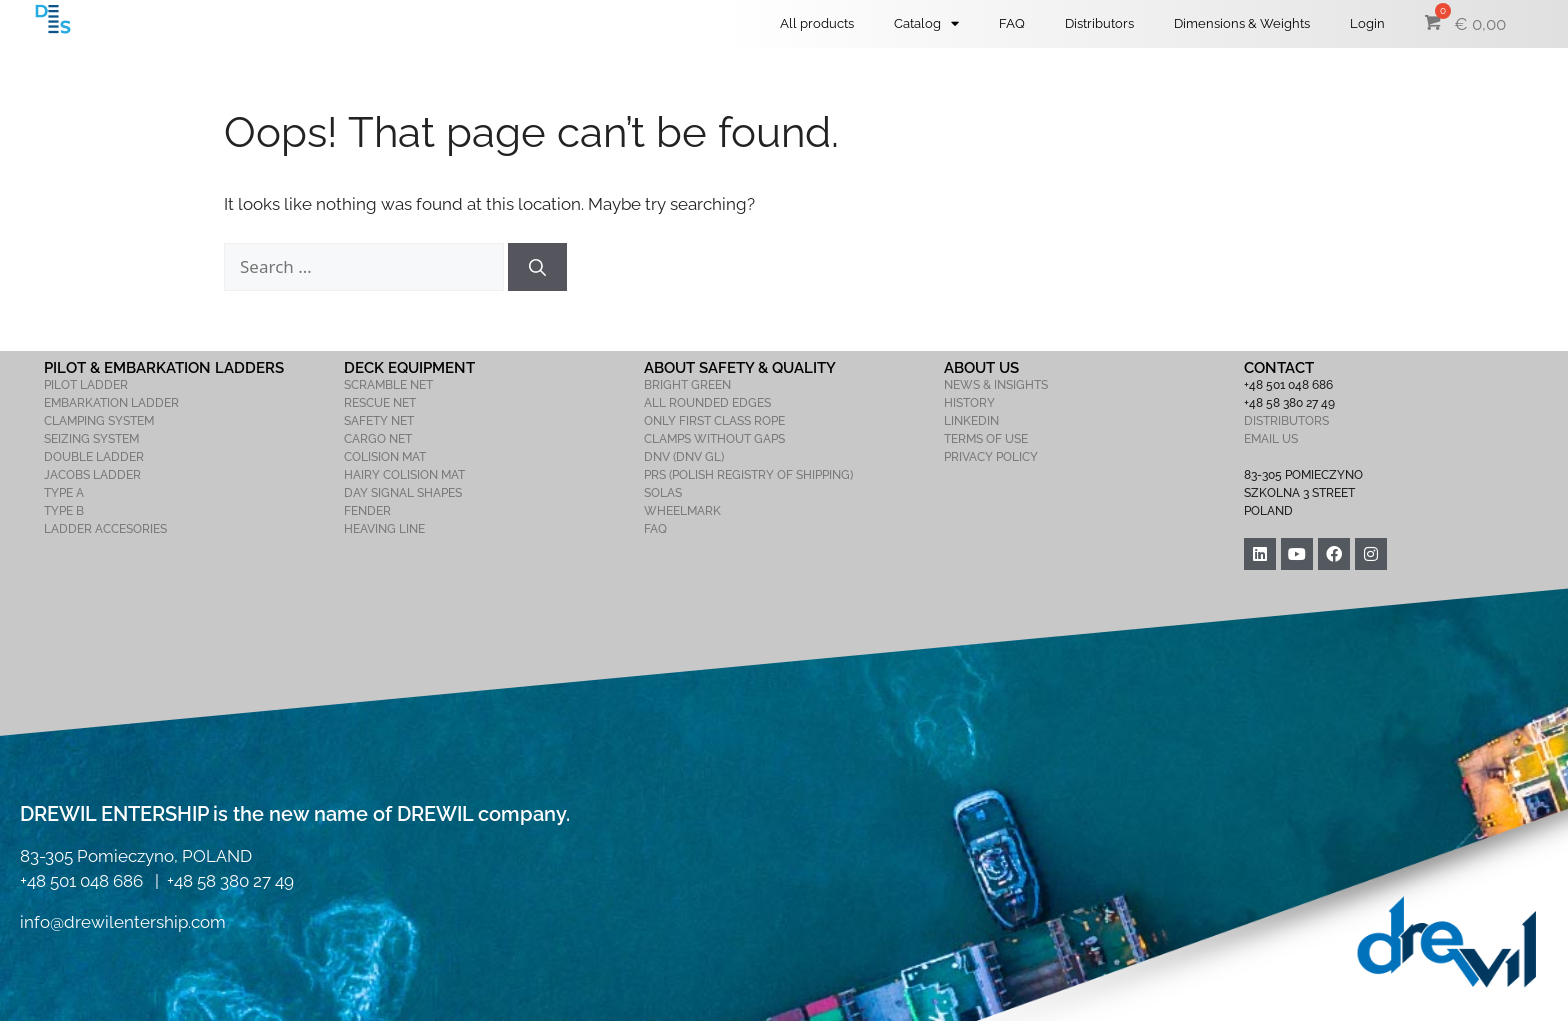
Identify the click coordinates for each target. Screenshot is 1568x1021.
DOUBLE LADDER (94, 457)
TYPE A (64, 493)
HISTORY (969, 403)
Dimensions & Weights (1242, 23)
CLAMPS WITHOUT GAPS (714, 439)
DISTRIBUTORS (1286, 421)
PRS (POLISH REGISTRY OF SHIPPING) (748, 475)
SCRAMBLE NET (388, 385)
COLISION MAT (385, 457)
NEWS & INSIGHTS (996, 385)
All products (817, 23)
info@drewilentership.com (123, 922)
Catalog (926, 23)
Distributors (1099, 23)
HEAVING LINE (384, 529)
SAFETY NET (379, 421)
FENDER (367, 511)
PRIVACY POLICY (991, 457)
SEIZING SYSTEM (91, 439)
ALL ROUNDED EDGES (707, 403)
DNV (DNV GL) (684, 457)
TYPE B (64, 511)
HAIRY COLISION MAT (404, 475)
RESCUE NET (380, 403)
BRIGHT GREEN (687, 385)
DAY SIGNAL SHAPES (403, 493)
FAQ (1012, 23)
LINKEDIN (971, 421)
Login (1367, 23)
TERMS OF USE (986, 439)
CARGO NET (378, 439)
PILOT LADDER (86, 385)
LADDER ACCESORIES (105, 529)
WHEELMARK (682, 511)
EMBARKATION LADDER (111, 403)
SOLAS (663, 493)
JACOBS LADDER (92, 475)
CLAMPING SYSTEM (99, 421)
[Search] (537, 267)
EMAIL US (1271, 439)
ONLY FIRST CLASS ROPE (714, 421)
